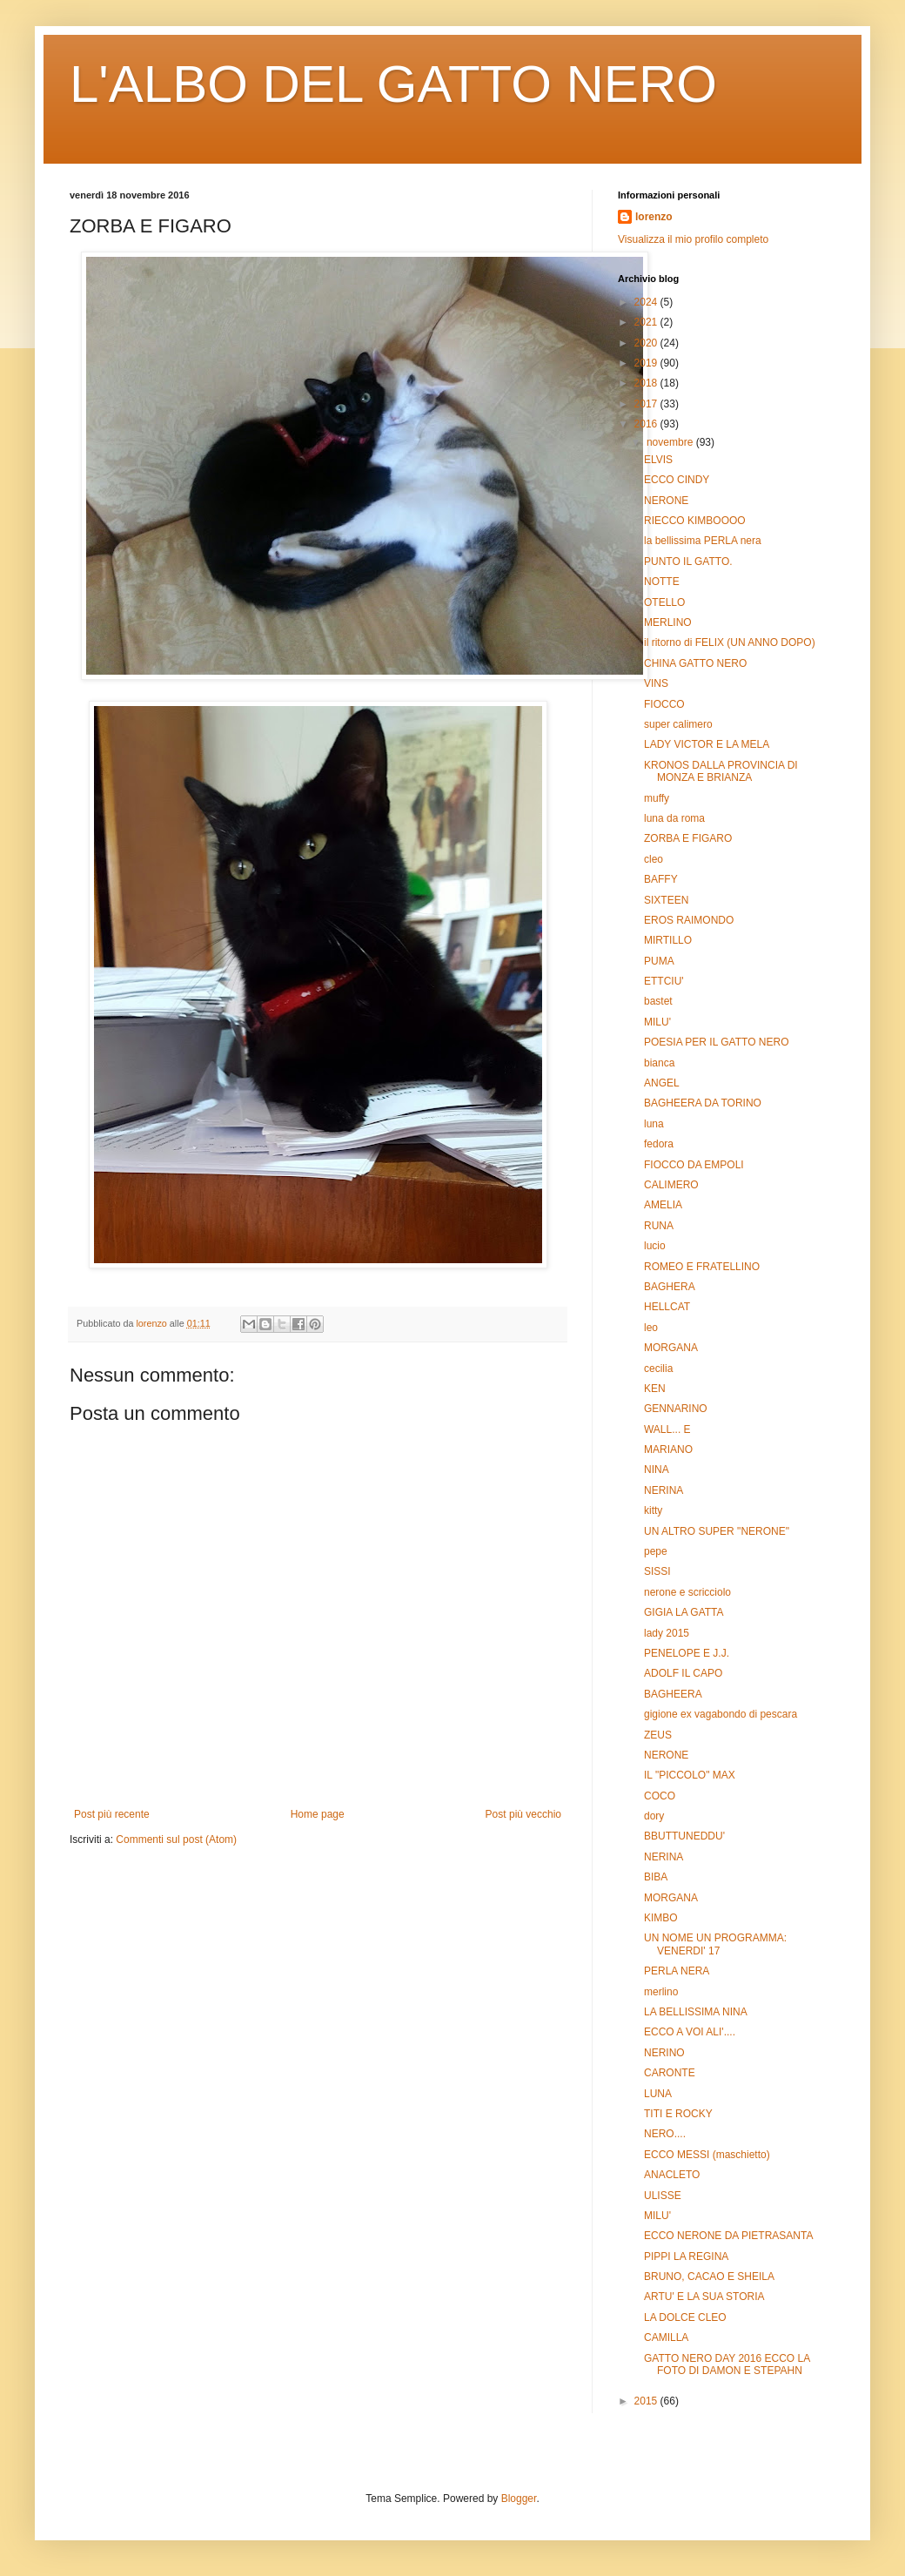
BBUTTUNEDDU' (684, 1836)
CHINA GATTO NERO (695, 663)
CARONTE (669, 2073)
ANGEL (662, 1083)
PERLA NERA (676, 1971)
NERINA (663, 1490)
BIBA (655, 1877)
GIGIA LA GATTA (684, 1612)
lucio (655, 1246)
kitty (653, 1510)
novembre (671, 442)
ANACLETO (672, 2175)
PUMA (659, 961)
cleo (653, 859)
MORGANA (671, 1348)
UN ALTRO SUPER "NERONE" (716, 1531)
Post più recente (112, 1814)
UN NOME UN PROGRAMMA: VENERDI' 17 (715, 1944)
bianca (659, 1063)
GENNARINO (675, 1408)
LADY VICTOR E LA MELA (706, 744)
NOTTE (662, 581)
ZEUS (658, 1735)
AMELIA (663, 1205)
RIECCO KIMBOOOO (695, 521)
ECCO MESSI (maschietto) (707, 2155)
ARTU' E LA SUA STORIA (704, 2296)
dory (654, 1816)
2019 (647, 363)
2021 (647, 322)
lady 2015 (666, 1633)
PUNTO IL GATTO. (688, 561)
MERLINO (668, 622)
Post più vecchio (523, 1814)
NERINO (664, 2053)
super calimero (678, 724)
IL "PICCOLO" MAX (689, 1775)
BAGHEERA (673, 1694)
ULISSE (662, 2195)
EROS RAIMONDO (689, 920)
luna (654, 1124)
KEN (655, 1388)
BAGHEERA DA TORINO (702, 1103)
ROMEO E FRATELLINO (702, 1267)
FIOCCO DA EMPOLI (694, 1165)
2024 (647, 302)
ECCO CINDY (676, 480)
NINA (656, 1469)
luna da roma (674, 818)
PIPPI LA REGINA (686, 2256)
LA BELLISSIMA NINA (695, 2012)
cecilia (658, 1368)
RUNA (659, 1226)
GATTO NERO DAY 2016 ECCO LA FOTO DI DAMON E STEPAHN (727, 2364)
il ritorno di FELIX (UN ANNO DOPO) (729, 642)
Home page (318, 1814)
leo (651, 1328)
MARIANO (668, 1449)
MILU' (657, 1022)
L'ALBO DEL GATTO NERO (393, 84)
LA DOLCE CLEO (685, 2317)
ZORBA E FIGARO (688, 838)
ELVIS (658, 460)
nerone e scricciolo (687, 1592)
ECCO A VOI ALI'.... (689, 2032)
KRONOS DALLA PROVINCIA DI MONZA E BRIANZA (721, 771)
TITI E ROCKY (678, 2114)
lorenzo (654, 217)
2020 (647, 343)
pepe (655, 1551)
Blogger (519, 2498)
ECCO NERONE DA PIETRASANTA (728, 2236)
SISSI (657, 1571)
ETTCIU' (664, 981)
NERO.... (665, 2134)
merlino (661, 1992)
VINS (656, 683)
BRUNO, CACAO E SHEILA (709, 2276)
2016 (647, 424)
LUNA (658, 2094)
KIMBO (661, 1918)
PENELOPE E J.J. (686, 1653)
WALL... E (667, 1429)
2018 (647, 383)
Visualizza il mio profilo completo (693, 239)
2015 (647, 2401)
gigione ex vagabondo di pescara (720, 1714)
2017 (647, 404)
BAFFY (661, 879)
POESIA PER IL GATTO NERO (716, 1042)
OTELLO (664, 602)
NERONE (666, 500)
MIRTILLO (668, 940)
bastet (658, 1001)
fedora (659, 1144)
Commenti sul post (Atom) (176, 1839)
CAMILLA (666, 2337)
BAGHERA (669, 1287)
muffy (656, 798)
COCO (659, 1796)
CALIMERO (671, 1185)
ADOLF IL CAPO (683, 1673)
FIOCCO (664, 704)
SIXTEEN (666, 900)
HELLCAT (667, 1307)
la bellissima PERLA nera (702, 541)
